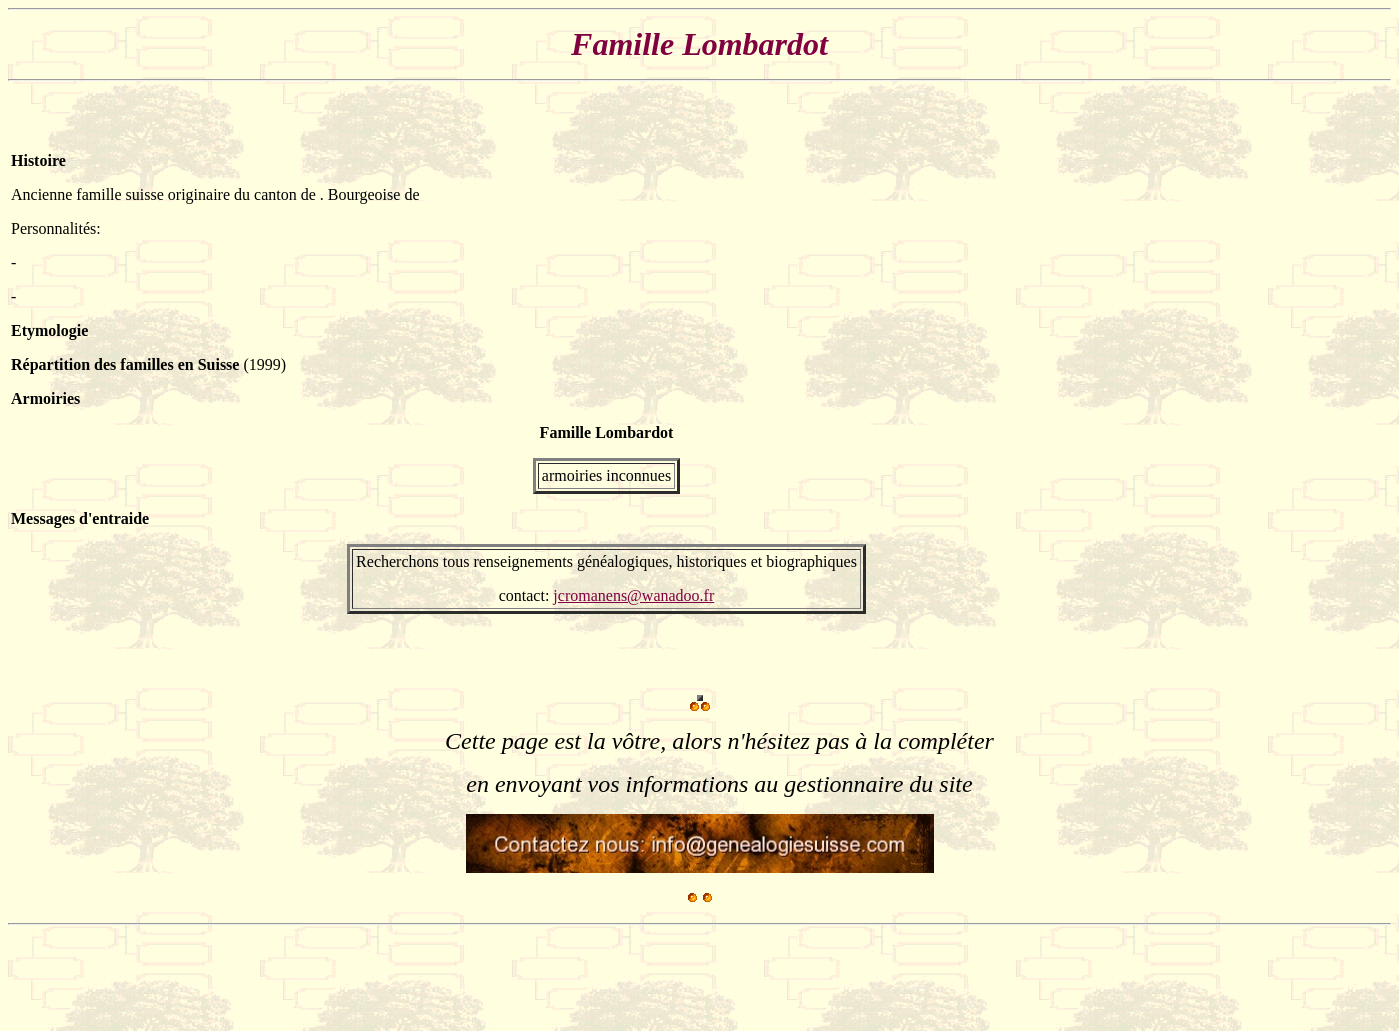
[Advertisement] (1328, 392)
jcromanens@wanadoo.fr (633, 595)
